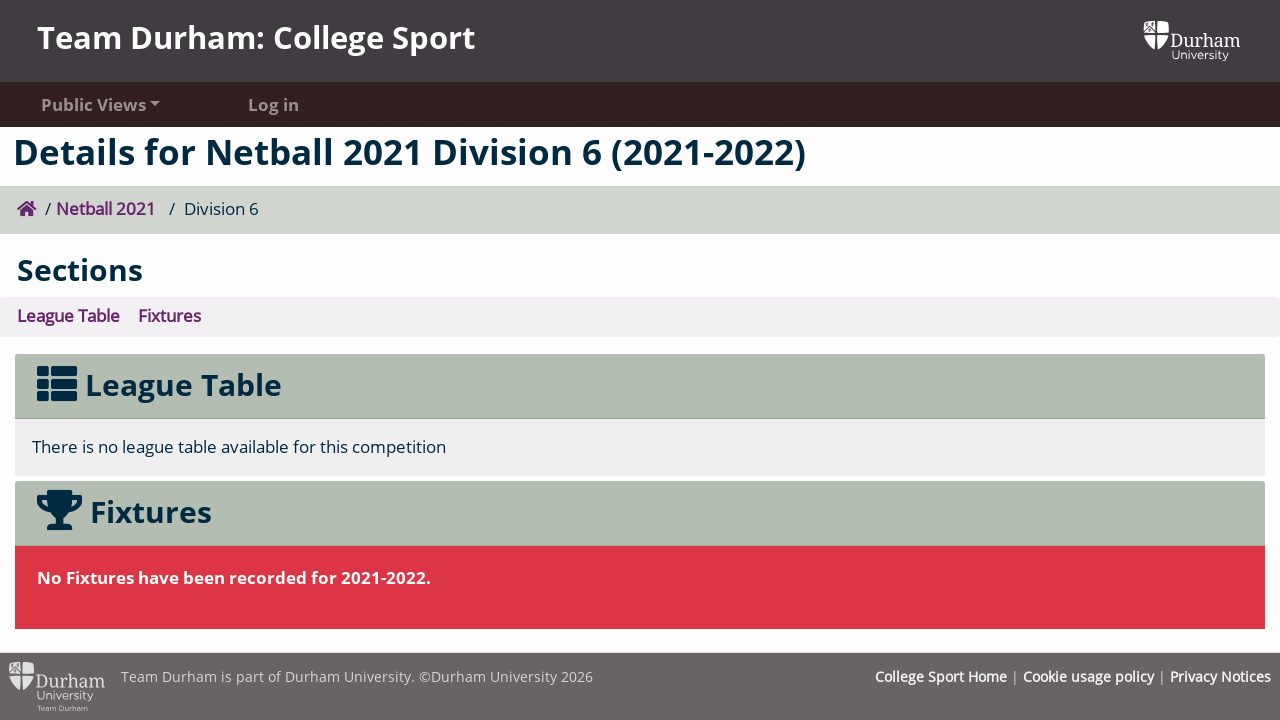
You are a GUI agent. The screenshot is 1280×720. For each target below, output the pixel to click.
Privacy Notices (1220, 676)
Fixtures (169, 315)
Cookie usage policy (1088, 676)
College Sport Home (941, 676)
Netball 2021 (108, 208)
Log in (273, 104)
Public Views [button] (93, 104)
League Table (68, 315)
